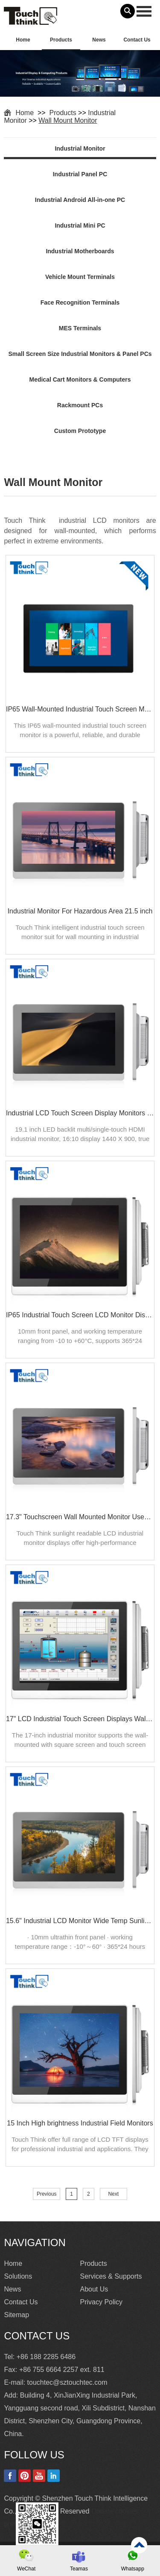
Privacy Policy (101, 2302)
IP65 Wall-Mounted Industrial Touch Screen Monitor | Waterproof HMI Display (80, 709)
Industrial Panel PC (80, 174)
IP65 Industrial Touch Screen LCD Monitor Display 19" (80, 1315)
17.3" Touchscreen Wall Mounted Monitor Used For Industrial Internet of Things (80, 1517)
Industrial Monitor (80, 148)
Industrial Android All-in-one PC (80, 199)
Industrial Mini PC (80, 225)
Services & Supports (111, 2276)
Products (61, 40)
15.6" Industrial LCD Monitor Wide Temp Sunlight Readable (80, 1920)
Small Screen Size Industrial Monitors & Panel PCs (79, 353)
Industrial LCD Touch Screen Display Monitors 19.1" (80, 1113)
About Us (94, 2289)
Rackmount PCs (80, 405)
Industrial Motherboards (80, 251)
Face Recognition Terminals (80, 302)
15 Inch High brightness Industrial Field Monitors (80, 2123)
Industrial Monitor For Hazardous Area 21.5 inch (80, 911)
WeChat (26, 2569)
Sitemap (16, 2314)
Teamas (79, 2569)
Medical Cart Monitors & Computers (80, 379)
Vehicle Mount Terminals (80, 276)
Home (23, 40)
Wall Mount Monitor (67, 120)
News (98, 40)
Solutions (18, 2276)
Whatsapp (132, 2569)
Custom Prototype (80, 430)
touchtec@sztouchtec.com (67, 2382)
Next (113, 2194)
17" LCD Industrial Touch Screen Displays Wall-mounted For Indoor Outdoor (80, 1718)
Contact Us (136, 40)
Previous (47, 2194)
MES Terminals (80, 328)
